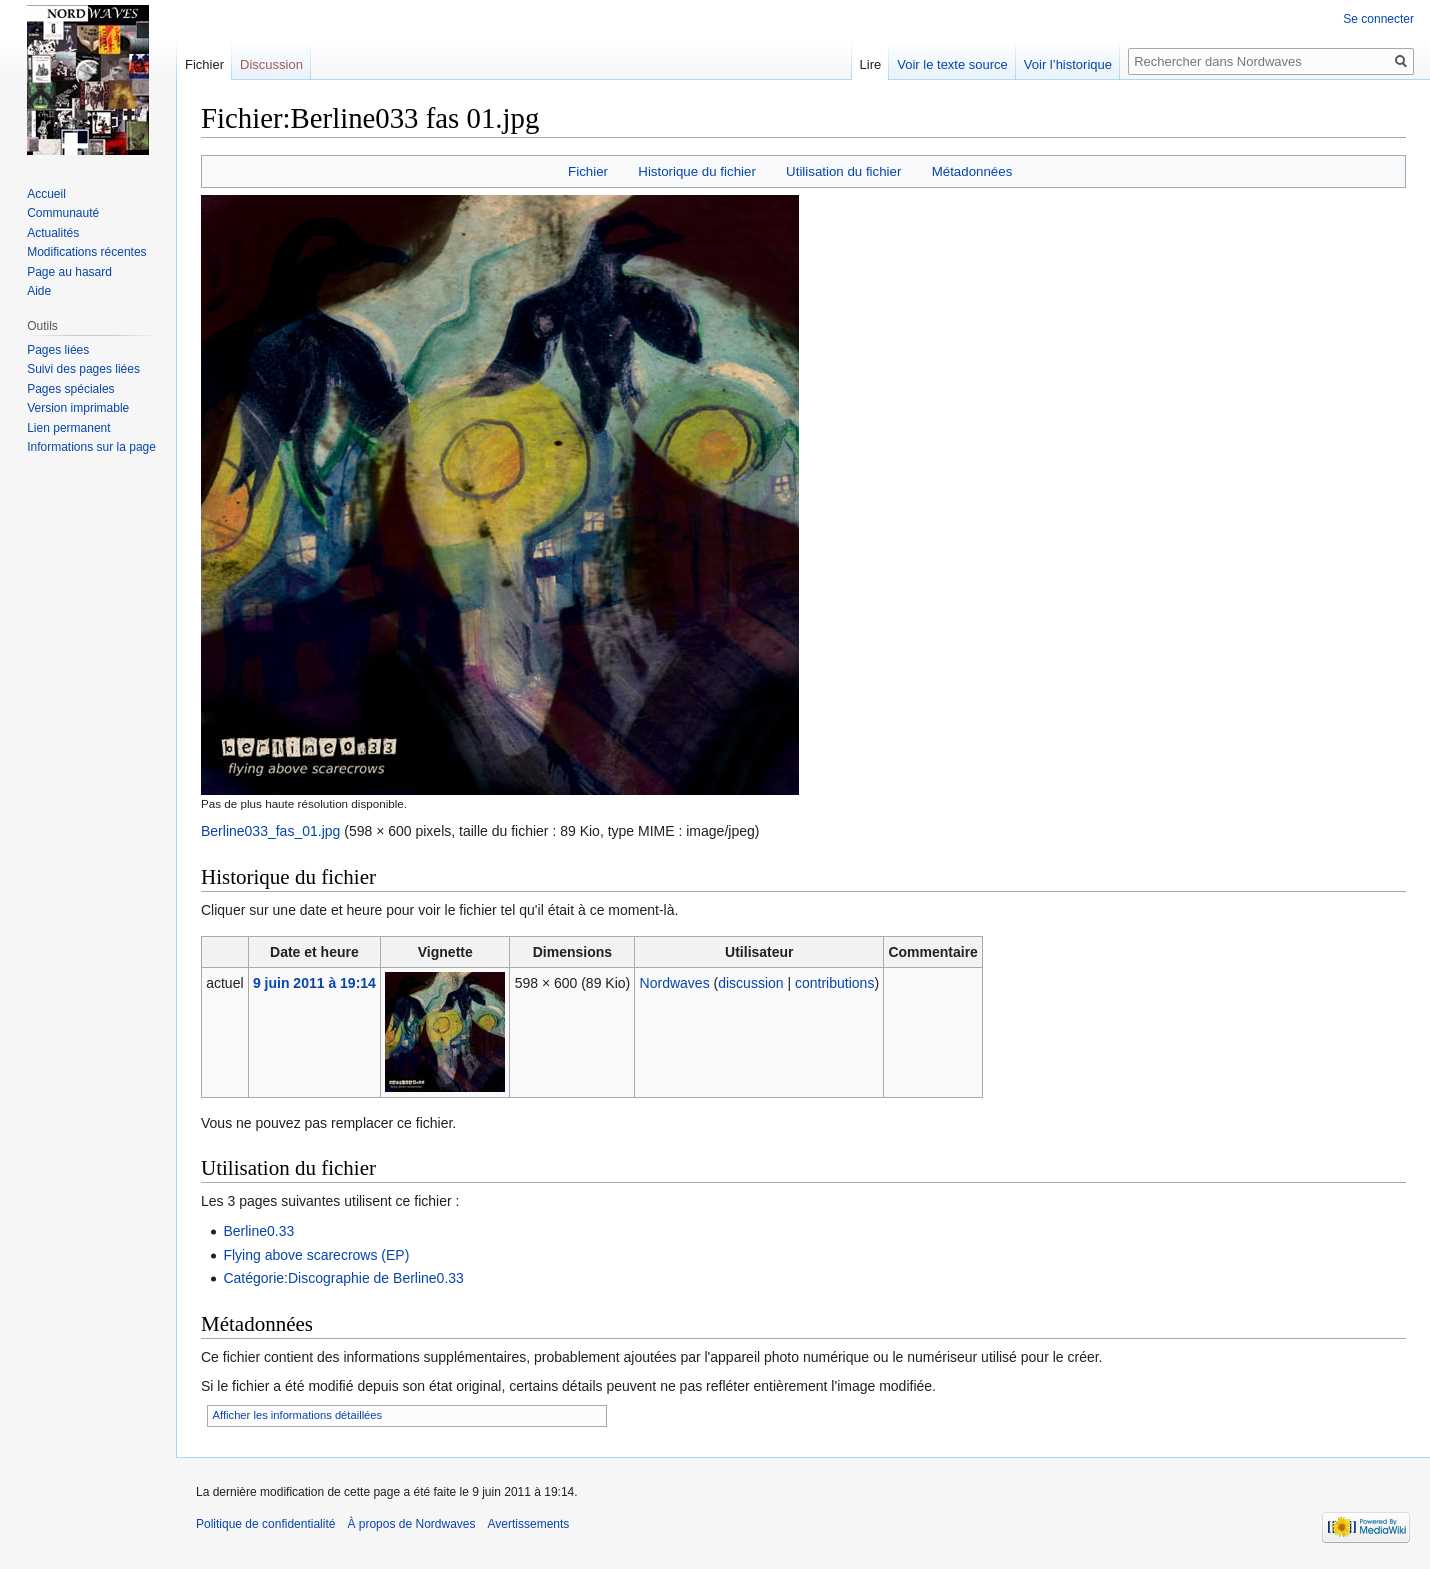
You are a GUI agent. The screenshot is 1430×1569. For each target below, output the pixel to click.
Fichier (588, 171)
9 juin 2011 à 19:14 (314, 983)
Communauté (63, 213)
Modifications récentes (86, 252)
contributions (834, 983)
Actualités (53, 233)
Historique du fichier (697, 171)
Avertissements (529, 1524)
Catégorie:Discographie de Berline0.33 (343, 1278)
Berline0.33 (258, 1231)
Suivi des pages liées (83, 369)
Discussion (271, 64)
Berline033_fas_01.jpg (270, 831)
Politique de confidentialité (265, 1524)
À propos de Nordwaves (411, 1524)
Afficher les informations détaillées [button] (298, 1415)
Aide (39, 291)
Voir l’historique (1068, 64)
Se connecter (1378, 19)
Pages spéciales (70, 389)
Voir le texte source (952, 64)
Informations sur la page (91, 447)
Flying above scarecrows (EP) (316, 1255)
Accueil (46, 194)
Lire (871, 64)
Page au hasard (69, 272)
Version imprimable (78, 408)
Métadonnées (972, 171)
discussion (750, 983)
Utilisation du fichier (843, 171)
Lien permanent (68, 428)
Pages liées (58, 350)
